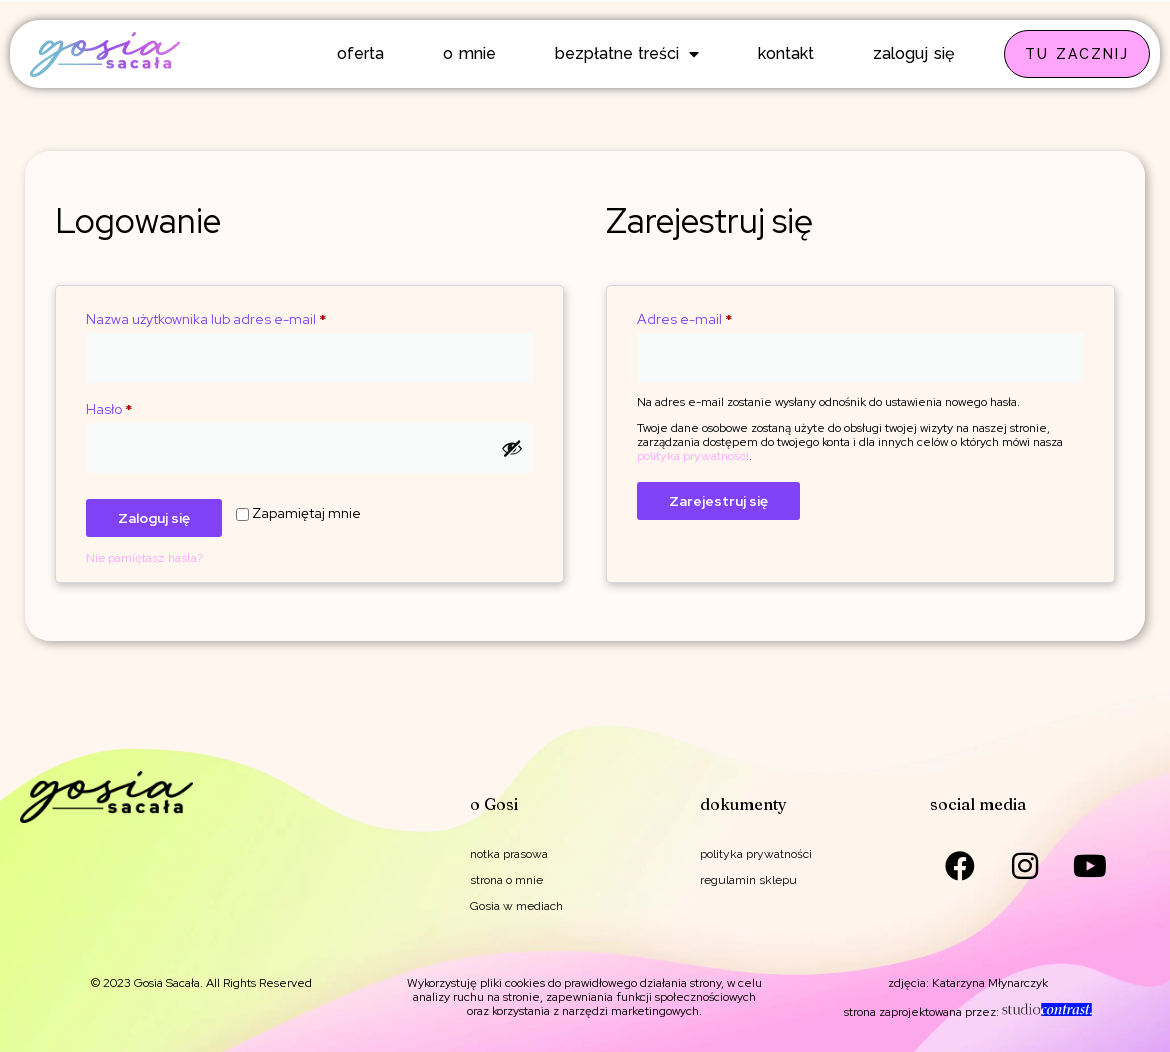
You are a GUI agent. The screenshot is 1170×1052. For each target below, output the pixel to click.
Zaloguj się (154, 518)
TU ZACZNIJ (1077, 54)
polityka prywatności (693, 456)
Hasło (145, 406)
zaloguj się (913, 53)
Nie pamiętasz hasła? (144, 558)
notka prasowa (509, 854)
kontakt (786, 53)
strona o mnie (506, 880)
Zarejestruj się (718, 501)
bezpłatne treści (627, 54)
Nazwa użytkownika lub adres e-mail (242, 316)
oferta (360, 53)
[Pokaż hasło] (512, 448)
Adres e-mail (721, 316)
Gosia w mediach (516, 906)
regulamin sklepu (748, 880)
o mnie (469, 53)
